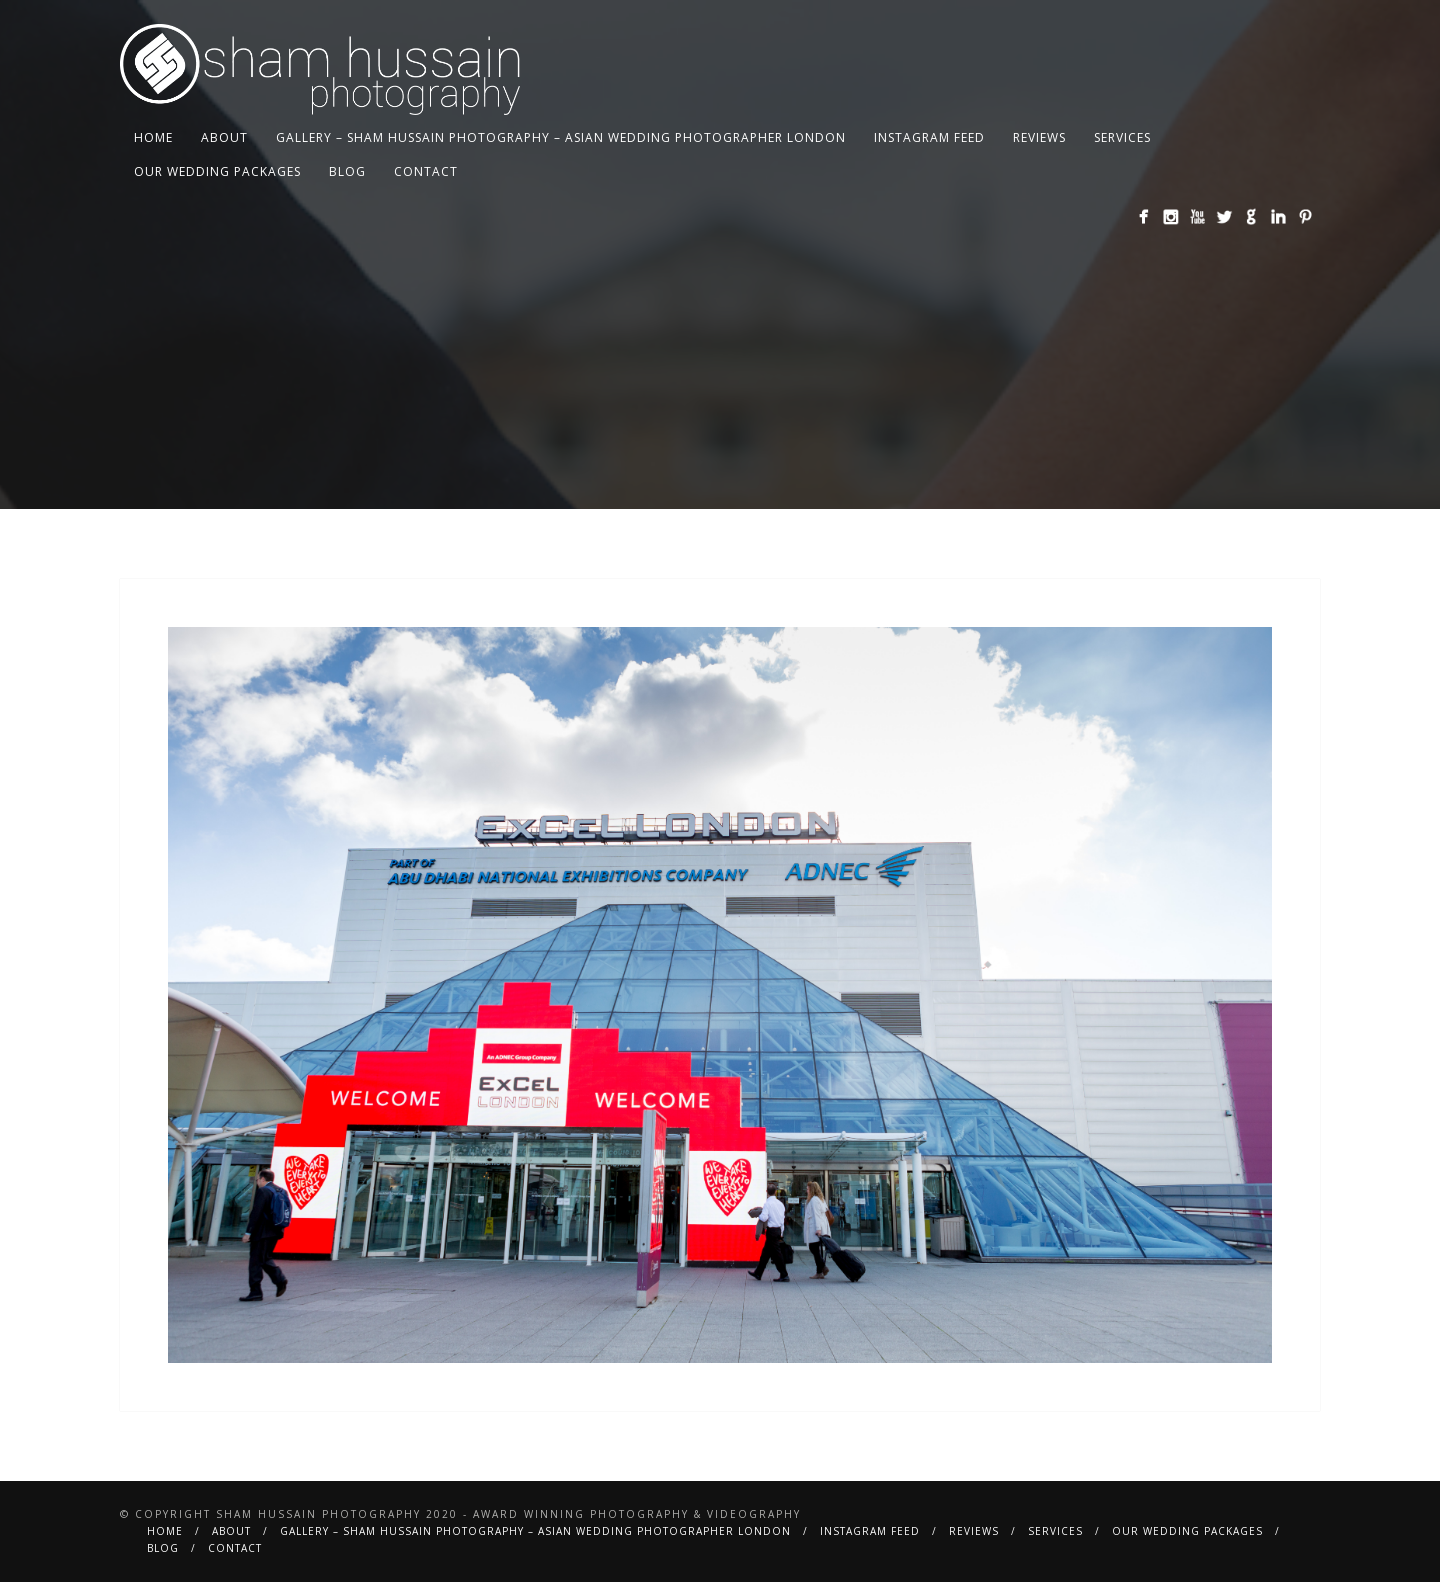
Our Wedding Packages (217, 171)
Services (1122, 137)
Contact (426, 171)
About (224, 137)
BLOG (347, 171)
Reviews (1039, 137)
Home (153, 137)
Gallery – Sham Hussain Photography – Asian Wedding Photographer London (561, 137)
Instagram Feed (929, 137)
